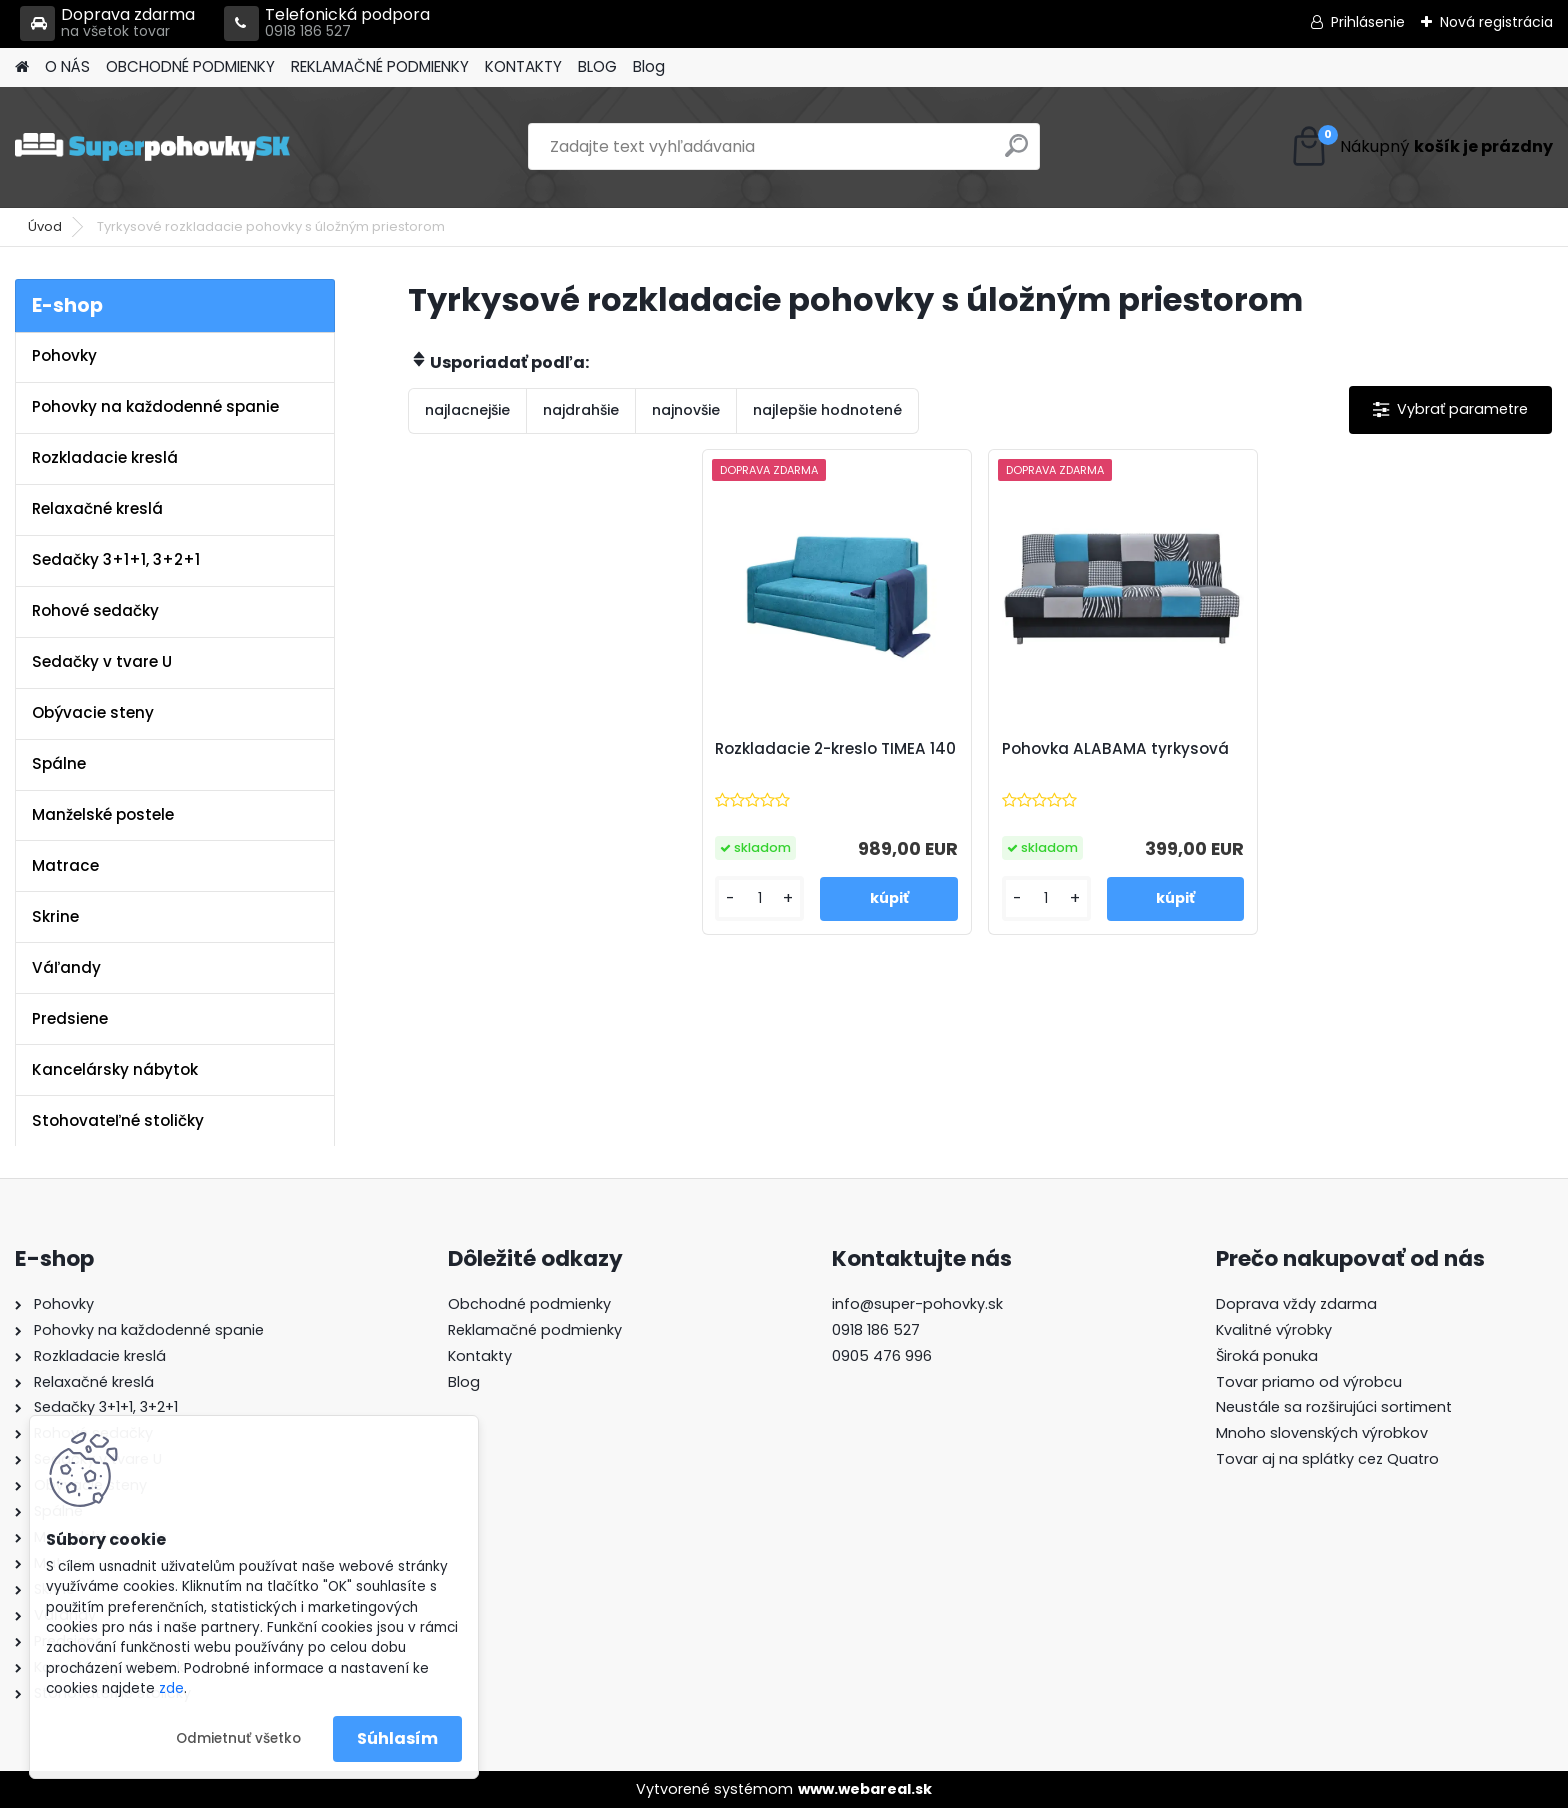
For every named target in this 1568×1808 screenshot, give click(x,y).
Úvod (45, 226)
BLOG (597, 66)
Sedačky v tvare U (102, 661)
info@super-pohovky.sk (917, 1304)
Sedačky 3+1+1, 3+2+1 (116, 559)
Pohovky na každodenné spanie (155, 406)
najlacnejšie (467, 410)
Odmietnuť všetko (238, 1738)
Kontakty (480, 1356)
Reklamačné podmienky (535, 1330)
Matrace (65, 865)
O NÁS (67, 66)
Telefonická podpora (327, 23)
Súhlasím (397, 1738)
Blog (649, 66)
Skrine (55, 916)
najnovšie (686, 410)
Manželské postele (103, 814)
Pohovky (64, 355)
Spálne (59, 763)
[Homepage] (22, 67)
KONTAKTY (523, 66)
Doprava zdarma (107, 23)
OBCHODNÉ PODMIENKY (190, 66)
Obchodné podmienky (529, 1304)
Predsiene (70, 1018)
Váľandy (66, 967)
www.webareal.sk (865, 1789)
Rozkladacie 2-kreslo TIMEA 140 (835, 749)
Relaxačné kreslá (97, 508)
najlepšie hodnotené (827, 410)
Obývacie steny (93, 712)
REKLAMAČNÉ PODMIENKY (380, 66)
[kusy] (759, 898)
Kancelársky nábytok (115, 1069)
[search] (1016, 153)
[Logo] (152, 147)
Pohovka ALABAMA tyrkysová (1115, 749)
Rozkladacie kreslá (105, 457)
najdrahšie (581, 410)
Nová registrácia (1496, 22)
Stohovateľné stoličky (118, 1120)
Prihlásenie (1368, 22)
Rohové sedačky (95, 610)
